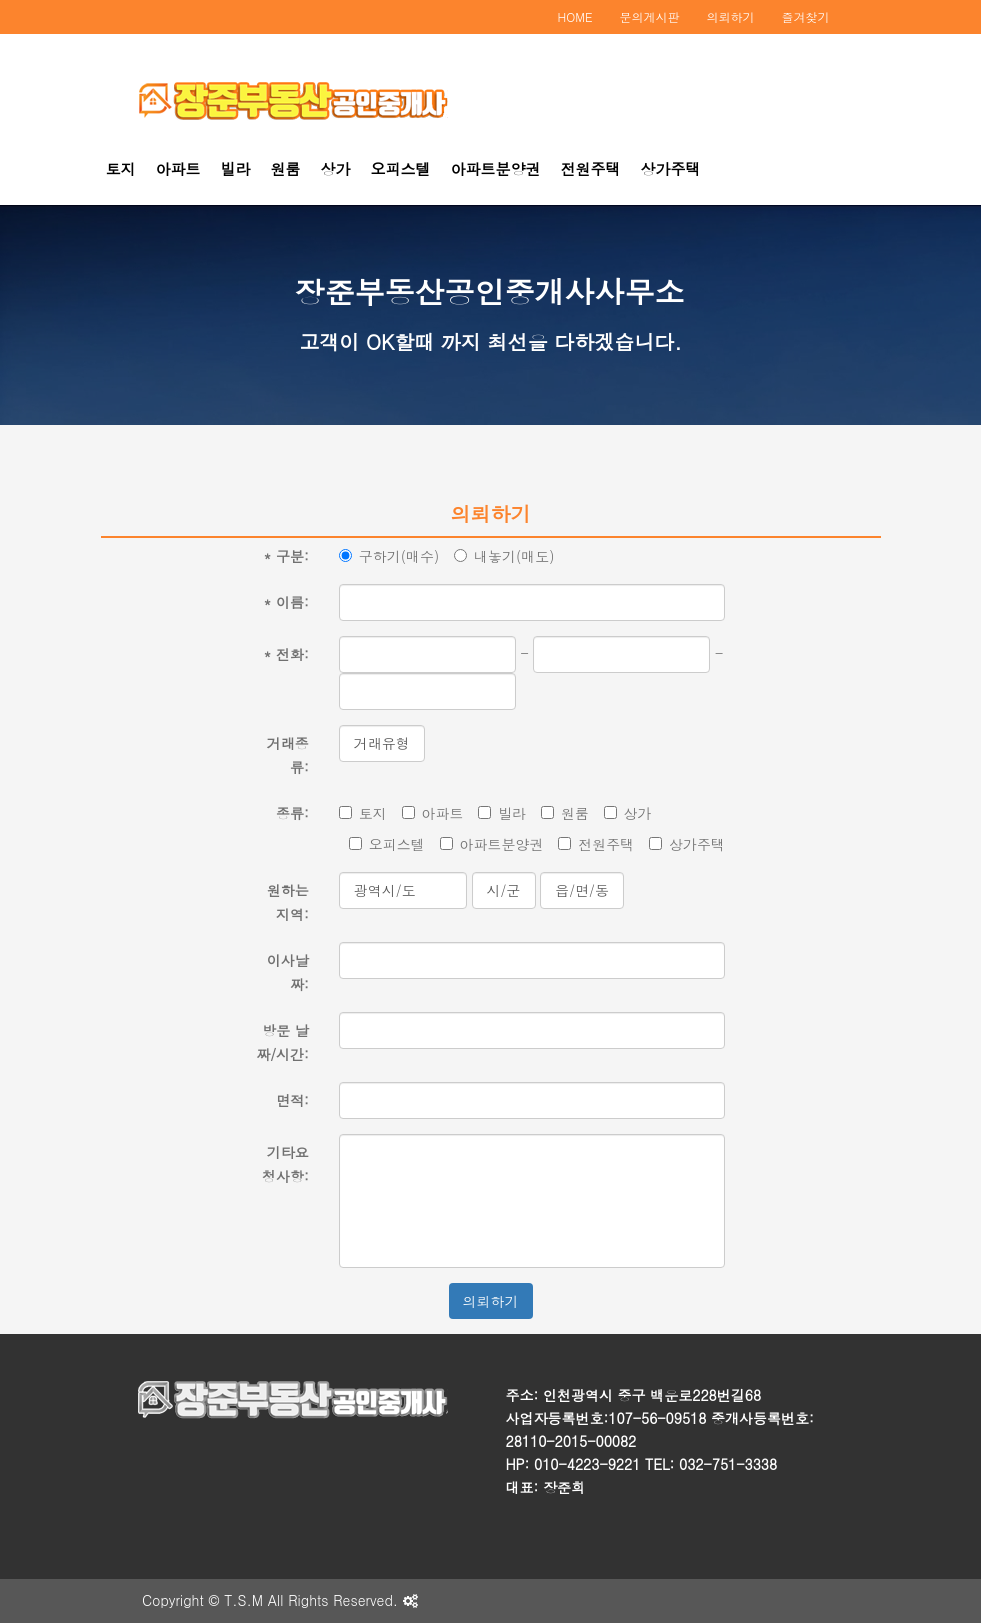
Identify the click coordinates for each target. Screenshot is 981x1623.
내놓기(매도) (504, 556)
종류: (292, 813)
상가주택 (671, 168)
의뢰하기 (731, 16)
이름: (286, 602)
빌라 (236, 168)
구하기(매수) (389, 556)
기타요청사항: (285, 1164)
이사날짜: (288, 972)
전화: (286, 654)
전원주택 (591, 168)
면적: (292, 1100)
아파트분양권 (496, 168)
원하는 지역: (288, 902)
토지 (121, 168)
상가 (336, 168)
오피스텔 (401, 168)
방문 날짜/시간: (282, 1042)
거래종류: (288, 755)
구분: (286, 556)
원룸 (286, 168)
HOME (575, 16)
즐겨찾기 (806, 16)
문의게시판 (650, 16)
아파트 (178, 168)
